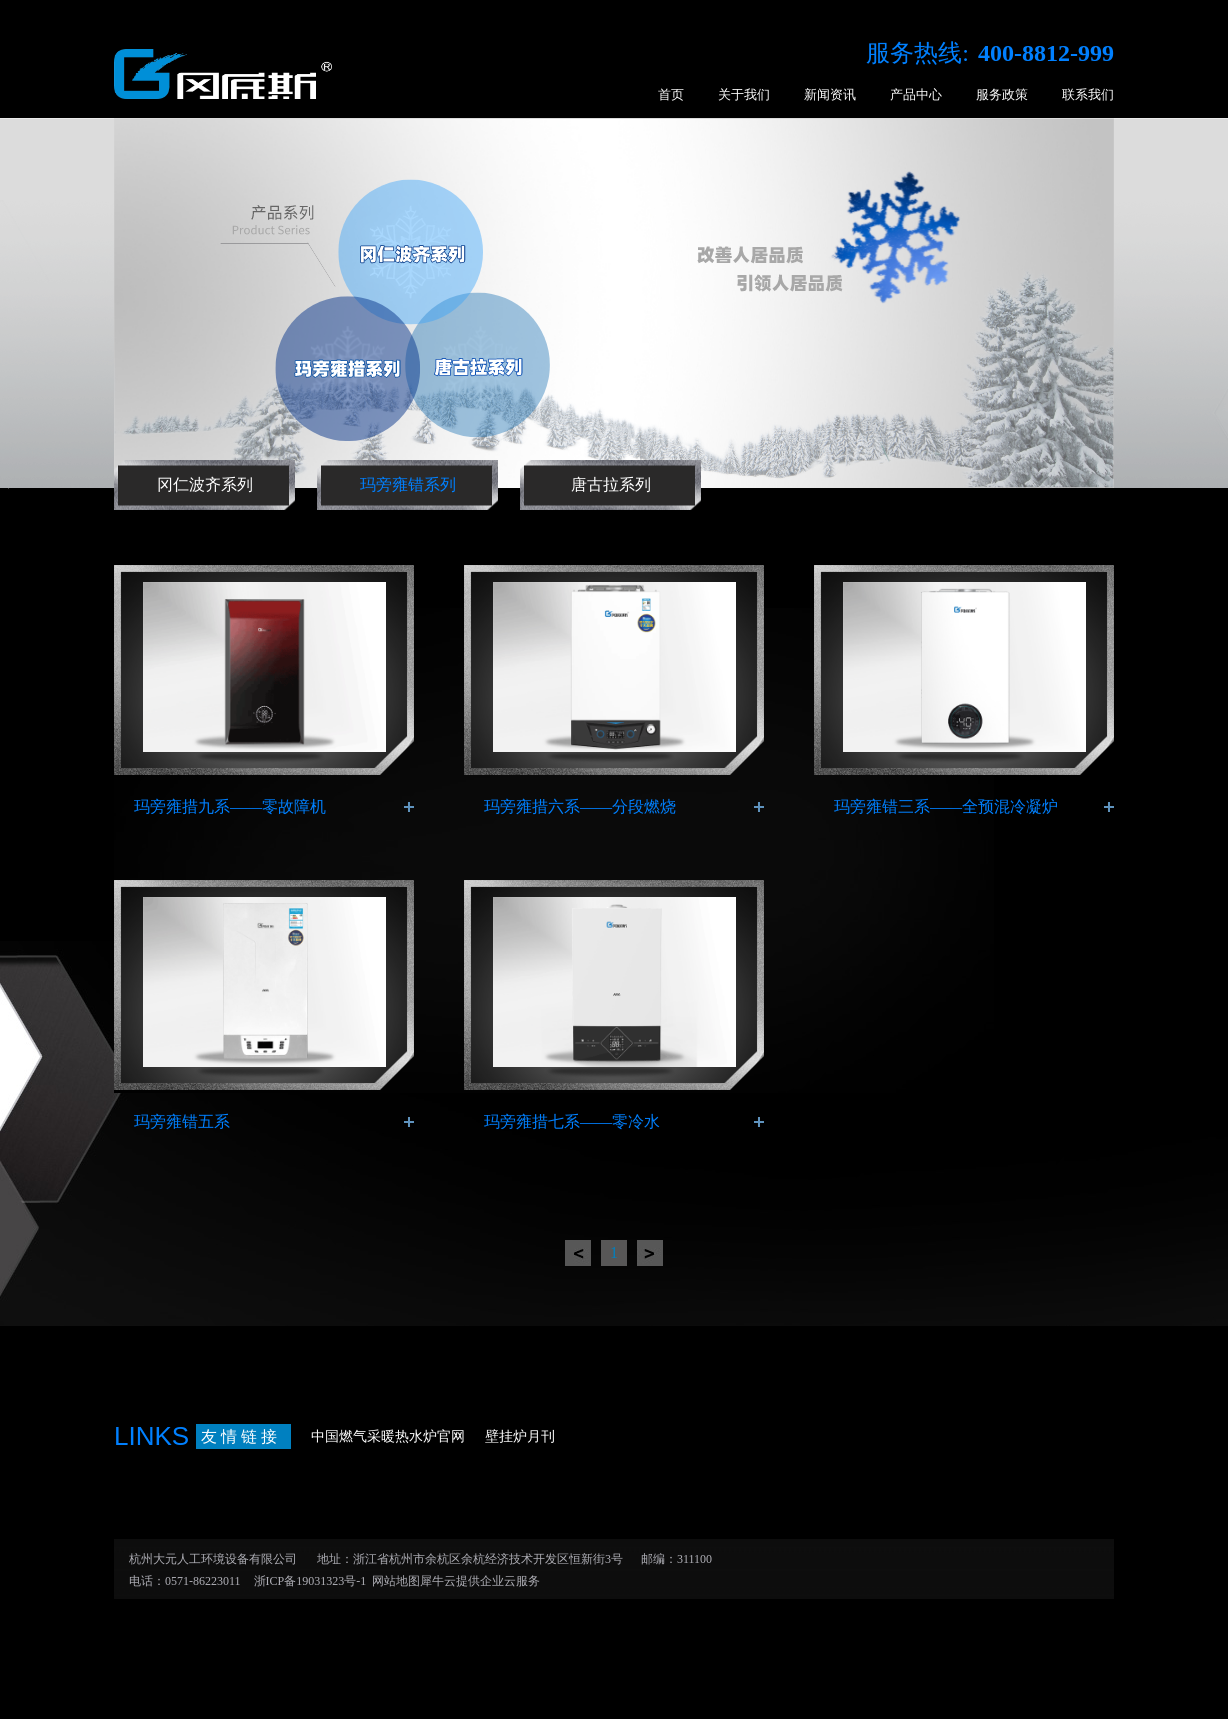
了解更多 (409, 807)
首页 (671, 94)
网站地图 (393, 1581)
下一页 (650, 1253)
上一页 (578, 1253)
